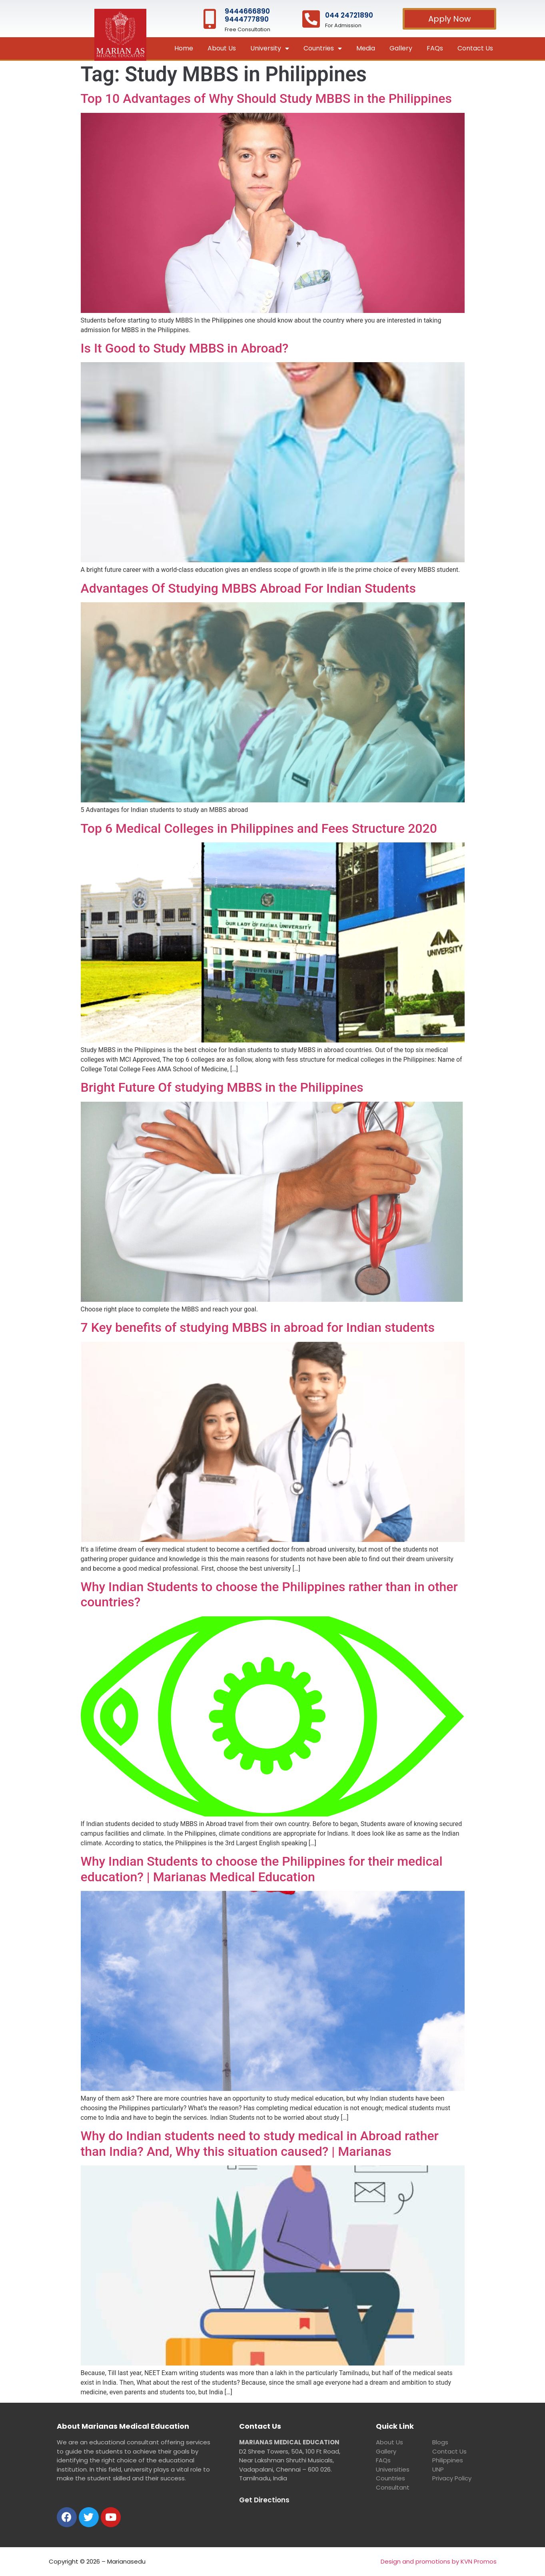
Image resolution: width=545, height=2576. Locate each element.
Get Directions (264, 2500)
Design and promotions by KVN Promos (439, 2561)
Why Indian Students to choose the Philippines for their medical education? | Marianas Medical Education (262, 1869)
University (269, 48)
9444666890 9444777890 (247, 15)
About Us (222, 48)
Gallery (400, 48)
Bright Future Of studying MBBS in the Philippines (222, 1087)
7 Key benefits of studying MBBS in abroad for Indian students (258, 1327)
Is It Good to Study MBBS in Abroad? (185, 348)
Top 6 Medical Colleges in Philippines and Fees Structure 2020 (259, 828)
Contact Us (475, 48)
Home (183, 48)
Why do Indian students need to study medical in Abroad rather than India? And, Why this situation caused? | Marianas (260, 2143)
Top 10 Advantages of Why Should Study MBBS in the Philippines (266, 98)
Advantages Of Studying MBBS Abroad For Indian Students (248, 588)
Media (365, 48)
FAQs (435, 48)
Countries (322, 48)
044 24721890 (349, 15)
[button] (449, 19)
